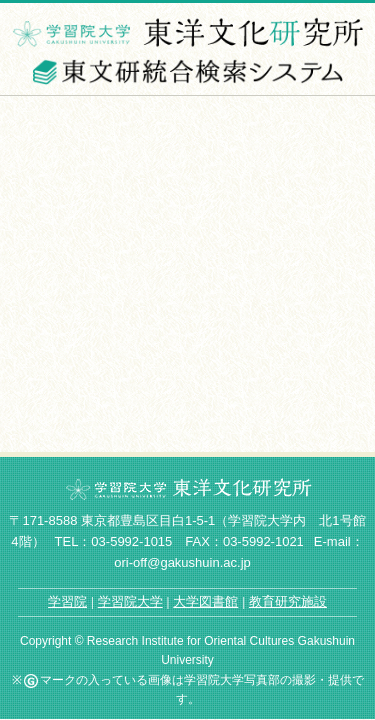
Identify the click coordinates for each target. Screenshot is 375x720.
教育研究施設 (288, 601)
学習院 (67, 601)
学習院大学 (130, 601)
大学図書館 (205, 601)
